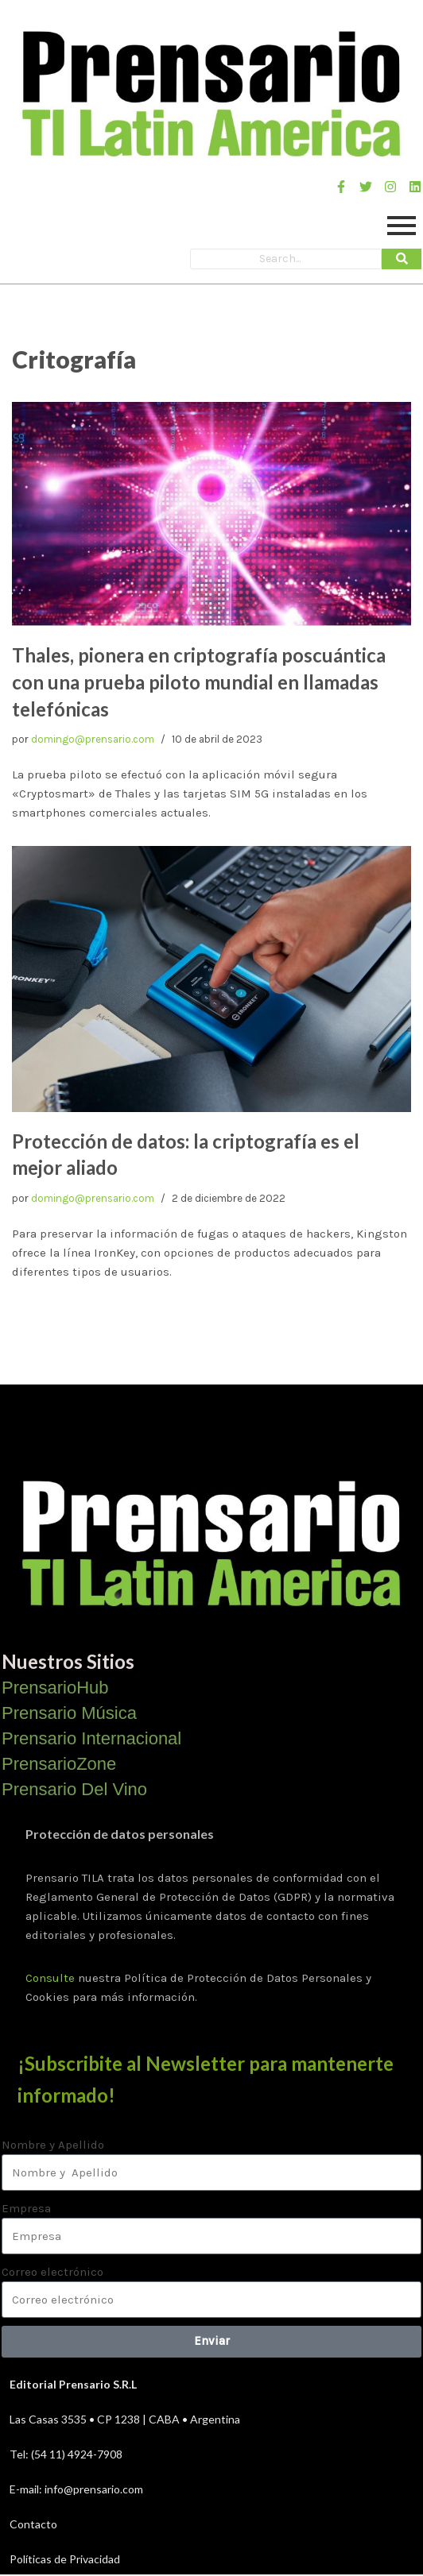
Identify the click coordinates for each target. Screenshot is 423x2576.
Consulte (50, 1978)
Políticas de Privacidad (65, 2559)
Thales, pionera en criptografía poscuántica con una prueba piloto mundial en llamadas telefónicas (199, 681)
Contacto (33, 2524)
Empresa (26, 2208)
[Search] (286, 259)
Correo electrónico (52, 2272)
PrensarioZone (59, 1764)
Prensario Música (69, 1713)
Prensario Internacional (91, 1738)
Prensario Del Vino (74, 1789)
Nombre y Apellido (53, 2145)
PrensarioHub (55, 1687)
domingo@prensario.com (92, 739)
